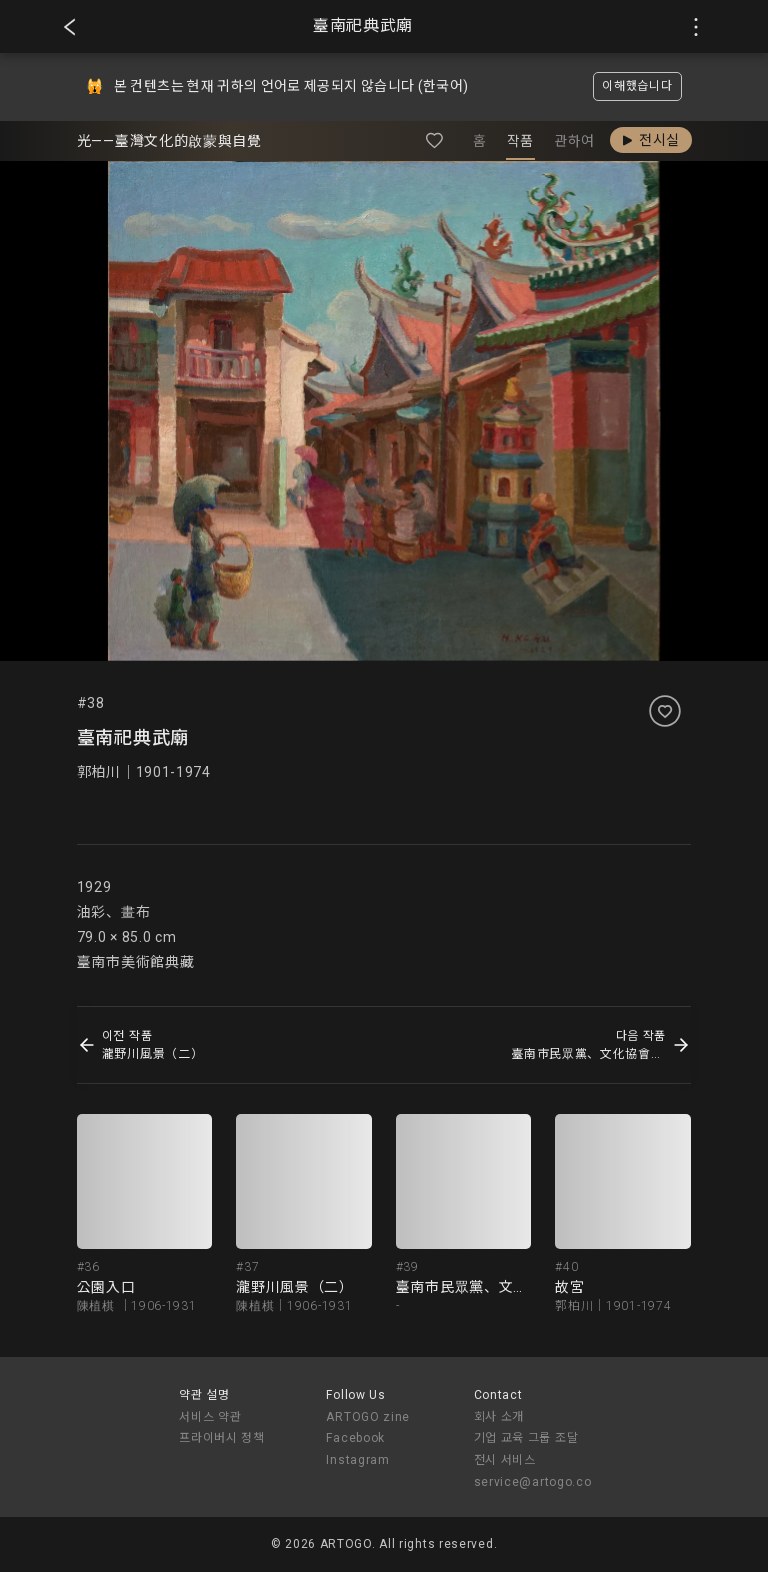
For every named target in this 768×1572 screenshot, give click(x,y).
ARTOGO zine (368, 1417)
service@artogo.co (533, 1482)
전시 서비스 (505, 1460)
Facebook (355, 1438)
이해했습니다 (637, 86)
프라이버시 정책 (222, 1438)
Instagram (357, 1460)
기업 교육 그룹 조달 (526, 1438)
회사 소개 (499, 1417)
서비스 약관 (210, 1417)
